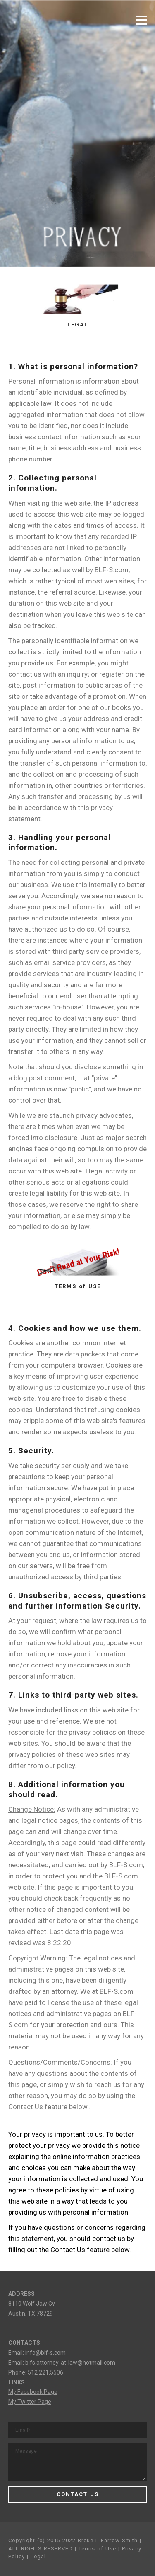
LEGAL (77, 324)
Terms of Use (97, 2549)
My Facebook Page (32, 2392)
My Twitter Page (29, 2401)
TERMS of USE (78, 1286)
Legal (38, 2556)
